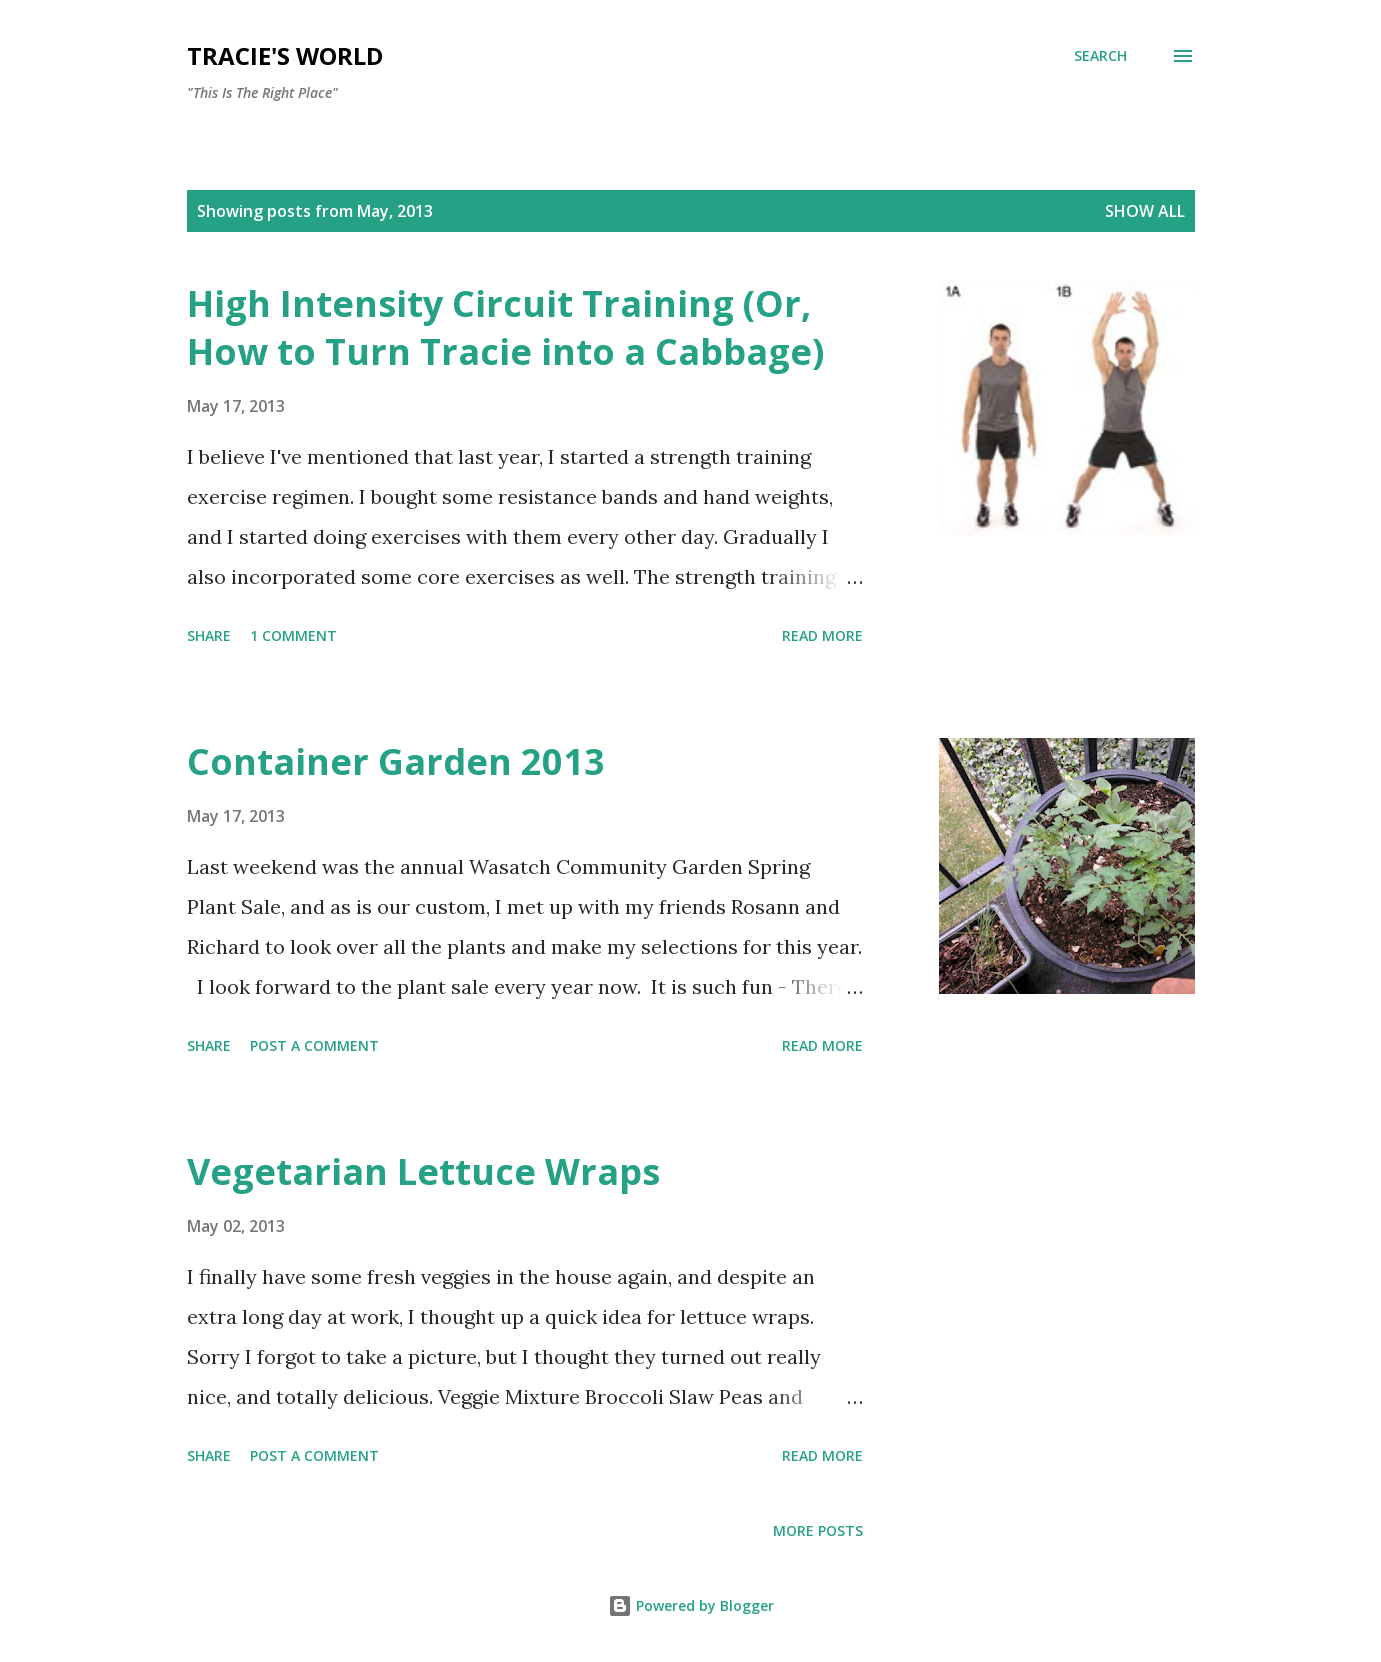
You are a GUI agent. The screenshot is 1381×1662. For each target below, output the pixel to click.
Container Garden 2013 (396, 761)
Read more (822, 635)
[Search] (1100, 56)
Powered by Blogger (691, 1605)
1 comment (293, 635)
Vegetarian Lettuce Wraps (423, 1171)
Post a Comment (314, 1045)
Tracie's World (285, 55)
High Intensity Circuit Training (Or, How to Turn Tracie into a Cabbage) (505, 327)
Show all (1145, 211)
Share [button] (209, 635)
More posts (818, 1530)
